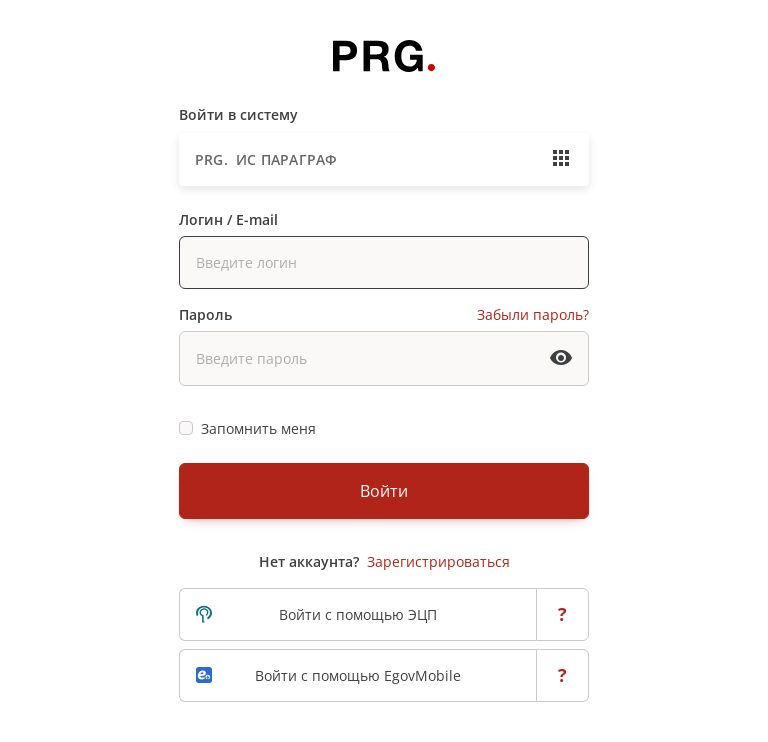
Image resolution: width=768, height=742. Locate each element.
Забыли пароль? (533, 314)
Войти (384, 491)
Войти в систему (238, 114)
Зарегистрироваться (438, 561)
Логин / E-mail (228, 219)
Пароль (205, 314)
